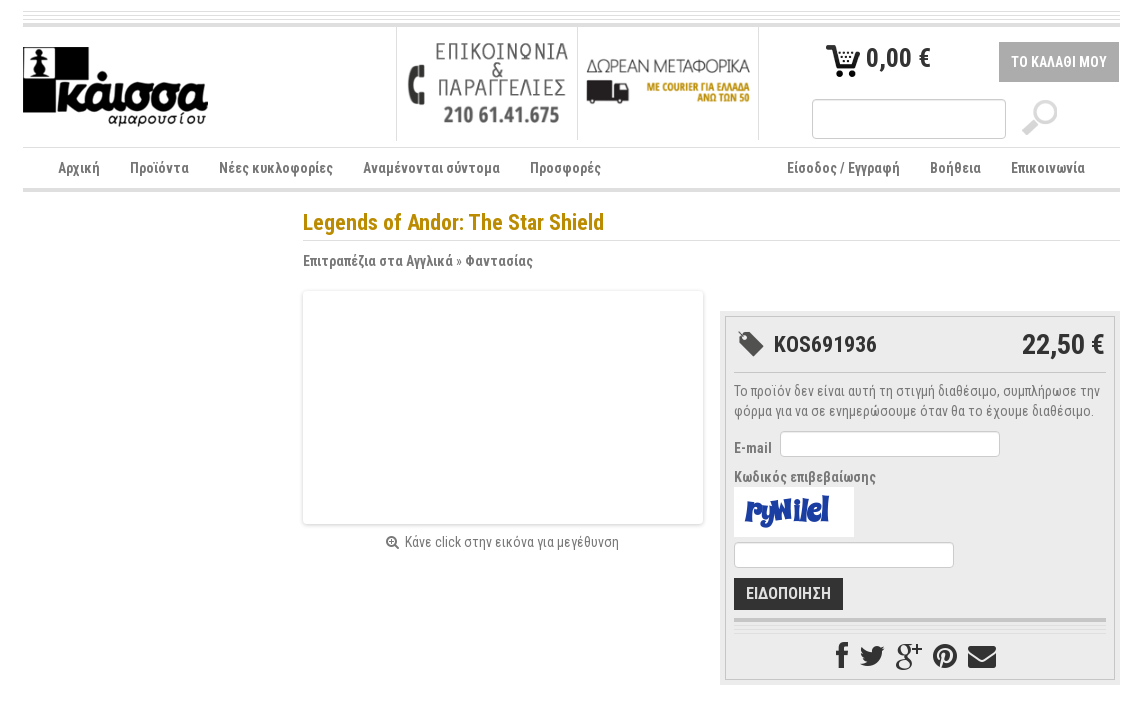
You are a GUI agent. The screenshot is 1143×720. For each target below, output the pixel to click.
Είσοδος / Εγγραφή (843, 168)
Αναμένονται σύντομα (431, 168)
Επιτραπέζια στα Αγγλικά (378, 261)
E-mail (753, 448)
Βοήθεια (955, 168)
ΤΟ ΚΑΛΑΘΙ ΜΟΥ (1059, 62)
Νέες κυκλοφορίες (276, 168)
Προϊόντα (159, 168)
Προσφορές (565, 168)
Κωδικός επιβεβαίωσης (805, 477)
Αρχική (79, 168)
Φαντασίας (499, 261)
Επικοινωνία (1048, 168)
